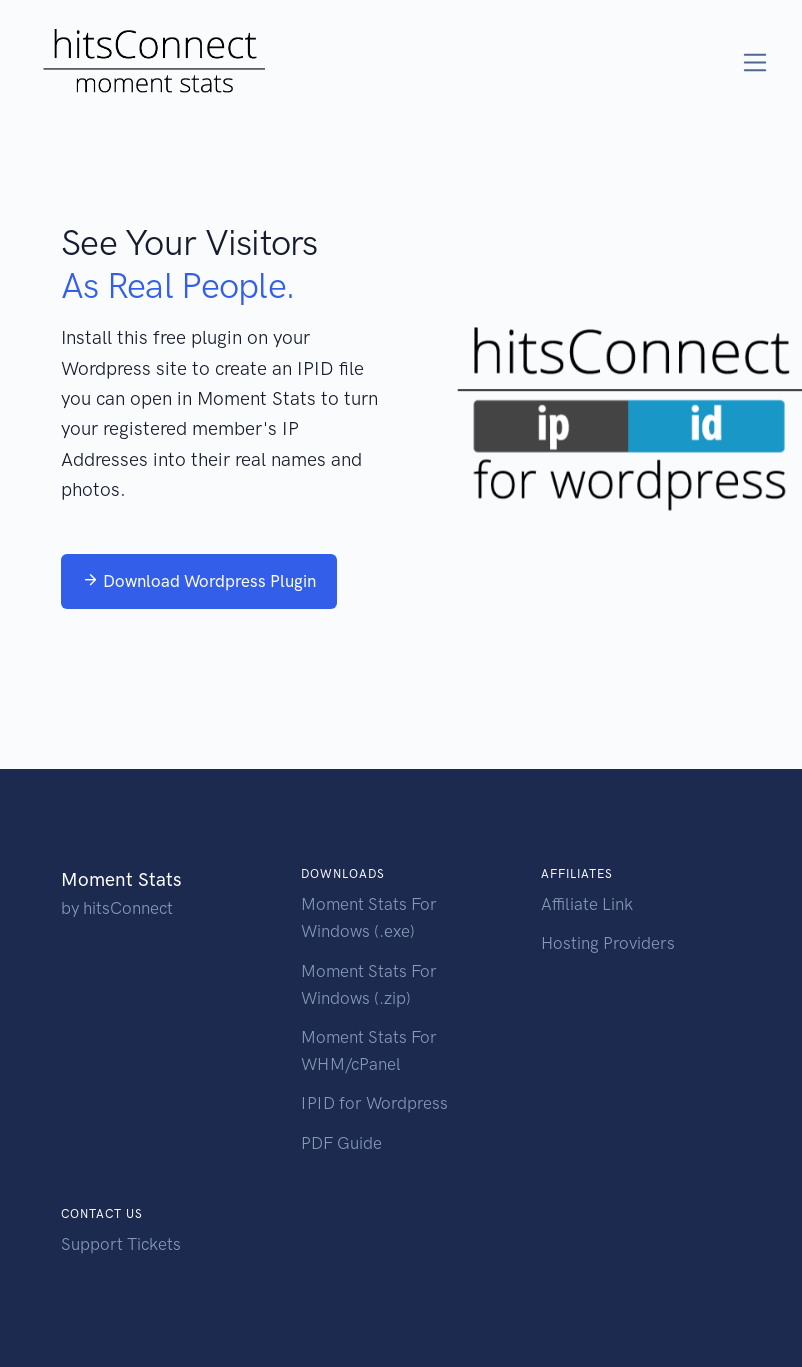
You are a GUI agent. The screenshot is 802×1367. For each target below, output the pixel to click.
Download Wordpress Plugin (199, 581)
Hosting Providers (608, 943)
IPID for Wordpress (374, 1103)
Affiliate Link (587, 904)
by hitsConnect (117, 908)
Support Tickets (121, 1244)
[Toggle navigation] (755, 62)
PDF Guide (341, 1143)
